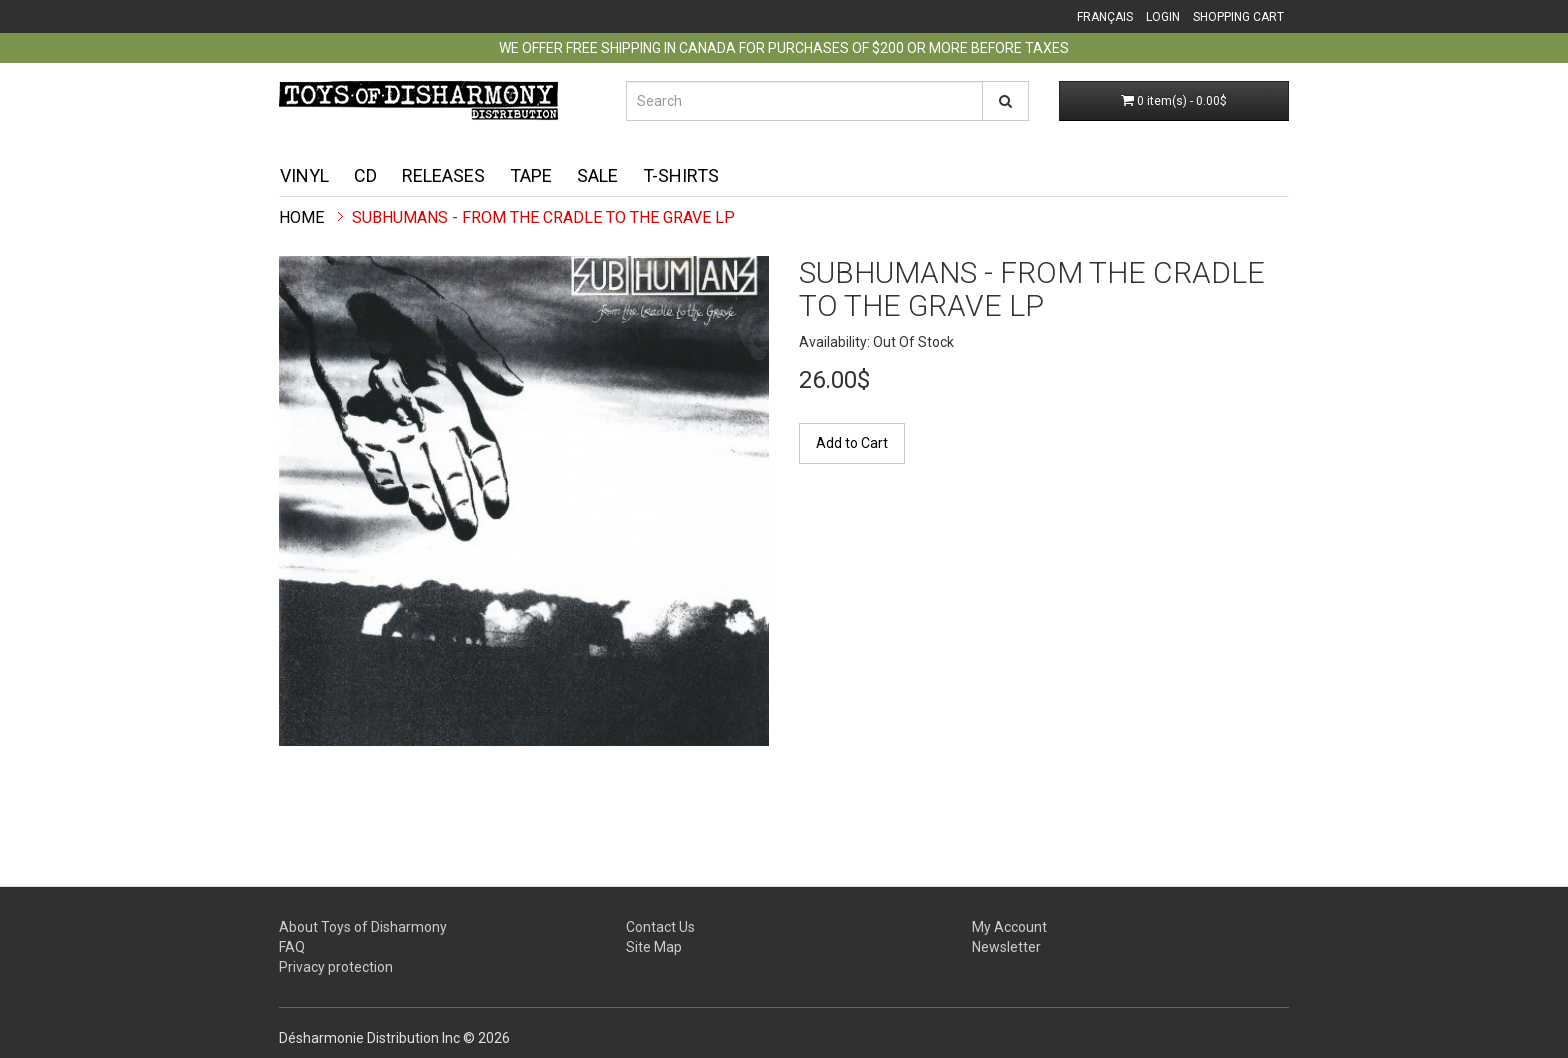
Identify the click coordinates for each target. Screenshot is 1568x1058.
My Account (1009, 927)
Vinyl (304, 175)
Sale (597, 175)
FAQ (292, 947)
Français (1105, 17)
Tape (531, 175)
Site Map (654, 947)
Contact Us (660, 927)
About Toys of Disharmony (363, 927)
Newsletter (1006, 947)
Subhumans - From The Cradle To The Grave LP (543, 217)
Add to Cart (852, 443)
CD (365, 175)
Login (1163, 17)
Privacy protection (336, 967)
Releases (443, 175)
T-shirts (681, 175)
